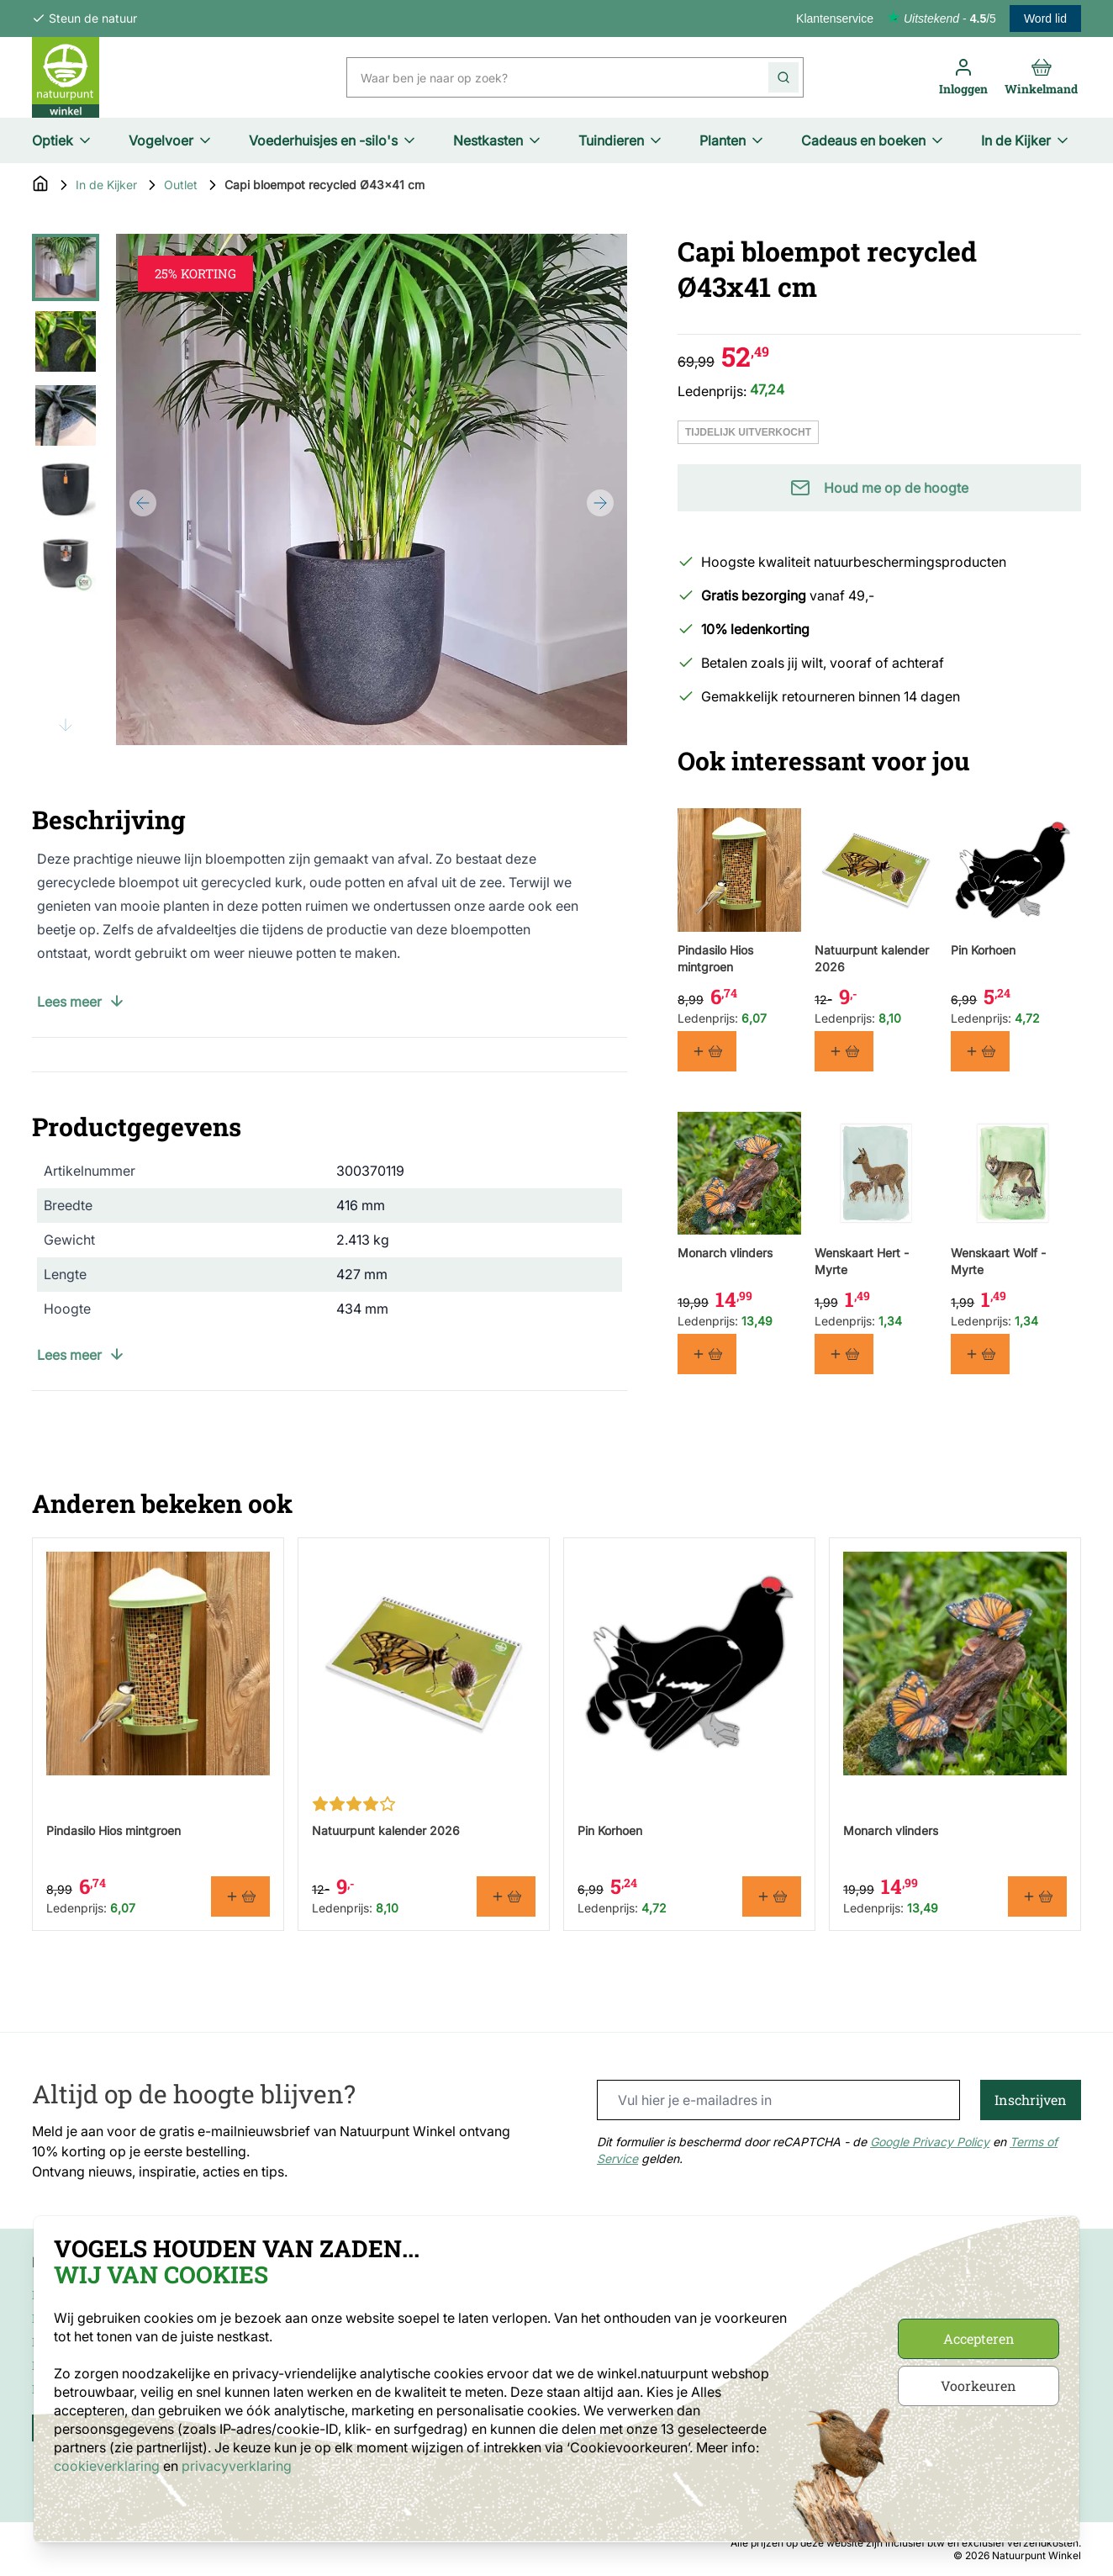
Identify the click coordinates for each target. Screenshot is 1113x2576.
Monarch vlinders (725, 1253)
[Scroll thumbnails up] (65, 254)
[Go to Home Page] (40, 185)
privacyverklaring (237, 2465)
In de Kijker (1026, 140)
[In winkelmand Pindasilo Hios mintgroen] (707, 1051)
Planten (732, 140)
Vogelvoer (171, 140)
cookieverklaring (108, 2465)
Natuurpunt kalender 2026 (872, 958)
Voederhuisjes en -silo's (333, 140)
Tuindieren (621, 140)
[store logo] (65, 77)
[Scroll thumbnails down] (65, 724)
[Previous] (142, 502)
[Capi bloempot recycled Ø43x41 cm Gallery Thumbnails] (65, 489)
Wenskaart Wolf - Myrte (998, 1261)
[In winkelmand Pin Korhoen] (980, 1051)
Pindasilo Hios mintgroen (715, 958)
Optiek (62, 140)
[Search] (783, 77)
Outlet (181, 184)
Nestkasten (498, 140)
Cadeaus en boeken (873, 140)
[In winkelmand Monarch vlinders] (707, 1355)
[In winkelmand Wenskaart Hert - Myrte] (844, 1355)
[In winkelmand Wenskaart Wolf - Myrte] (980, 1355)
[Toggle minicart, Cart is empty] (1041, 77)
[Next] (600, 502)
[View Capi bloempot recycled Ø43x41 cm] (65, 267)
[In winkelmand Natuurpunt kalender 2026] (844, 1051)
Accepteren (979, 2338)
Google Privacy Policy (929, 2141)
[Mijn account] (963, 77)
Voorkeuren (978, 2385)
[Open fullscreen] (371, 489)
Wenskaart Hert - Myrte (862, 1261)
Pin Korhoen (983, 950)
